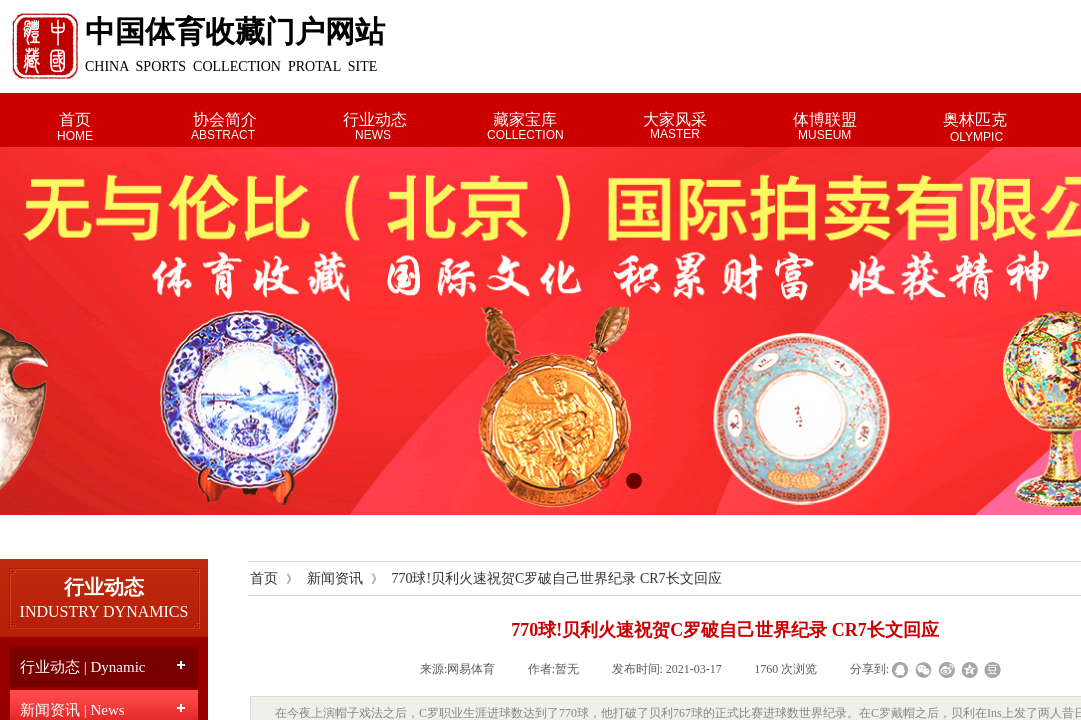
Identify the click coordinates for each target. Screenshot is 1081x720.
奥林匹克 (975, 119)
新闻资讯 (335, 578)
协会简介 (225, 119)
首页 (75, 119)
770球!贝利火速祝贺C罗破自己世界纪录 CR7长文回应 (556, 578)
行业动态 (375, 119)
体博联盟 (825, 119)
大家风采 (675, 119)
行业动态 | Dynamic (83, 667)
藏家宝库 (525, 119)
